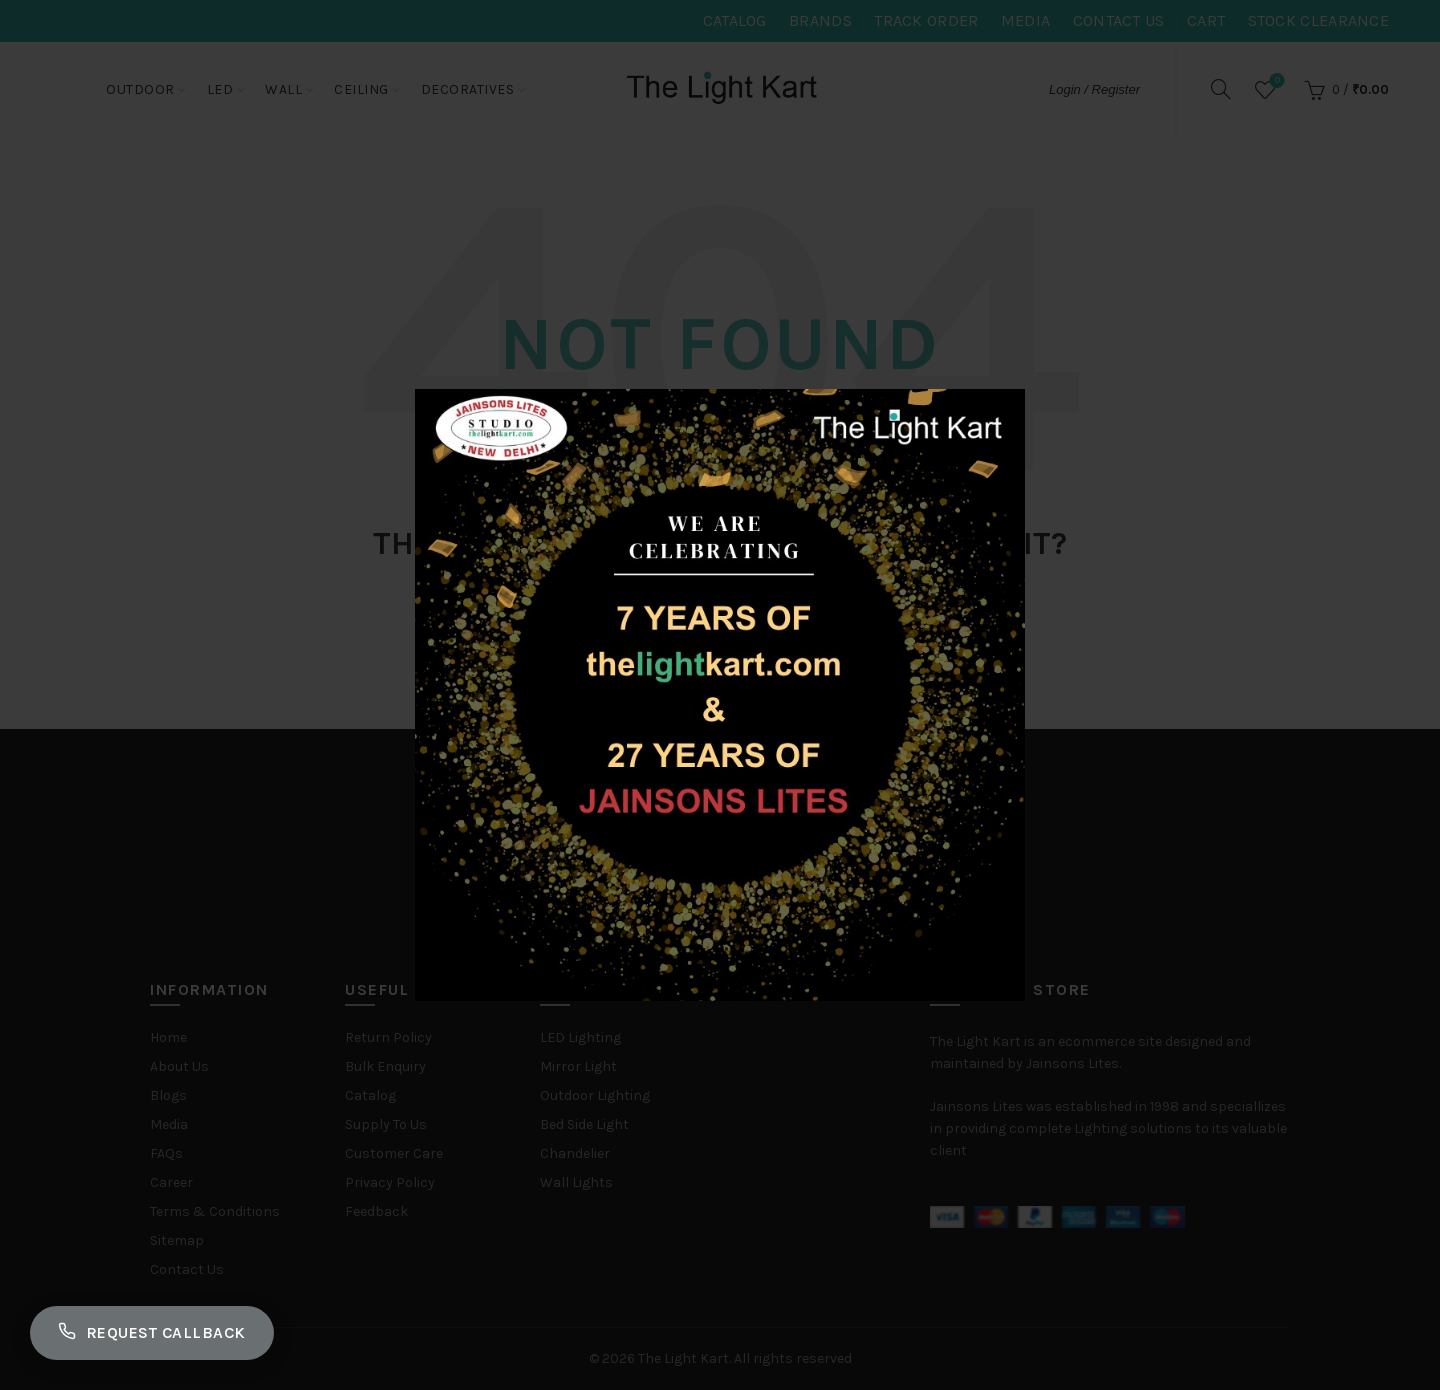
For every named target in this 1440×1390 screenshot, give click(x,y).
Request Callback (152, 1333)
